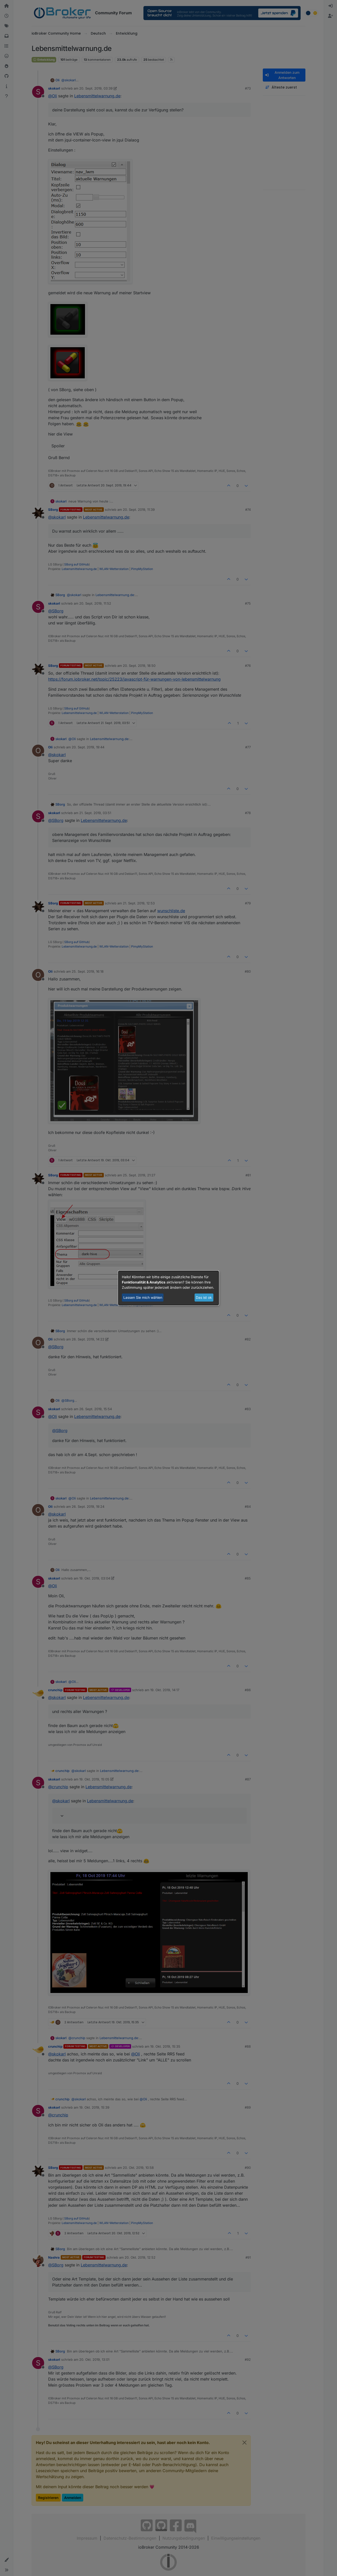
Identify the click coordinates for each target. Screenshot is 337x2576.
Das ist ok (204, 1297)
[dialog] (168, 1288)
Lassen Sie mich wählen (142, 1297)
